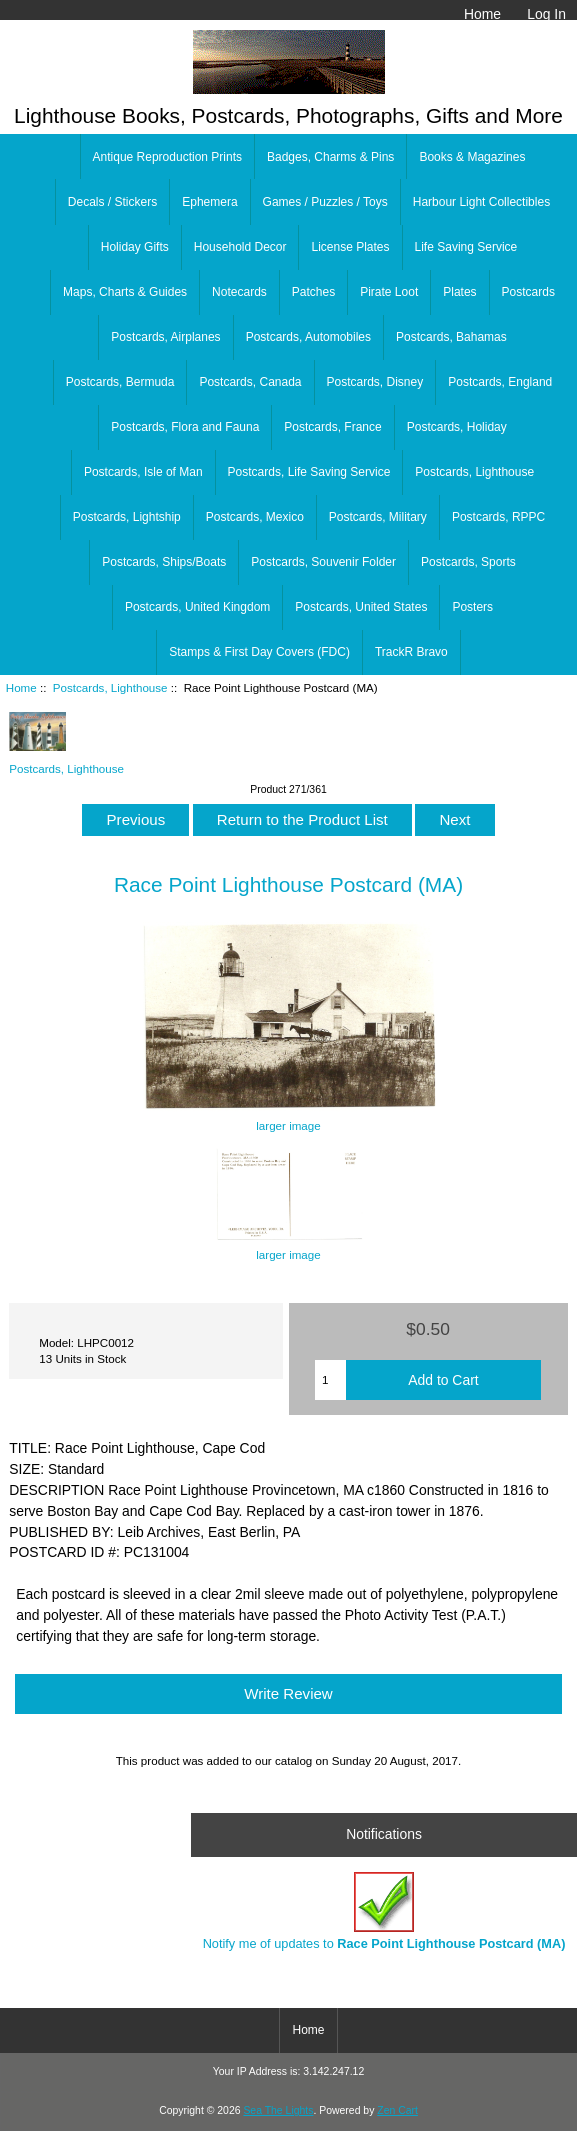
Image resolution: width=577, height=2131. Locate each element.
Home (482, 14)
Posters (472, 607)
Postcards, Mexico (255, 517)
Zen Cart (397, 2110)
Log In (546, 14)
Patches (313, 292)
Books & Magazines (472, 157)
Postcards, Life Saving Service (309, 472)
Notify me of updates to (384, 1911)
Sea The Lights (278, 2110)
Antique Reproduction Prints (167, 157)
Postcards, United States (361, 607)
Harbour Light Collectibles (481, 202)
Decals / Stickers (112, 202)
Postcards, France (332, 427)
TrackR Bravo (411, 652)
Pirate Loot (389, 292)
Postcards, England (500, 382)
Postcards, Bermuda (120, 382)
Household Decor (240, 247)
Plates (459, 292)
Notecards (239, 292)
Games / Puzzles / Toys (325, 202)
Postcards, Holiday (457, 427)
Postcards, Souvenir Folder (323, 562)
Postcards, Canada (250, 382)
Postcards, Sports (468, 562)
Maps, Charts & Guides (125, 292)
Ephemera (209, 202)
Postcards (528, 292)
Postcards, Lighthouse (110, 687)
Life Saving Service (466, 247)
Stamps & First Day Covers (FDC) (259, 652)
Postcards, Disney (375, 382)
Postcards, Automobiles (308, 337)
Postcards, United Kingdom (197, 607)
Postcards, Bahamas (451, 337)
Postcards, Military (378, 517)
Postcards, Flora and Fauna (185, 427)
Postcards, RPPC (498, 517)
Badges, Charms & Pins (330, 157)
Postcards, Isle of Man (143, 472)
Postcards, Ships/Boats (164, 562)
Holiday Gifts (135, 247)
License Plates (350, 247)
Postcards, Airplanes (165, 337)
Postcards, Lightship (127, 517)
